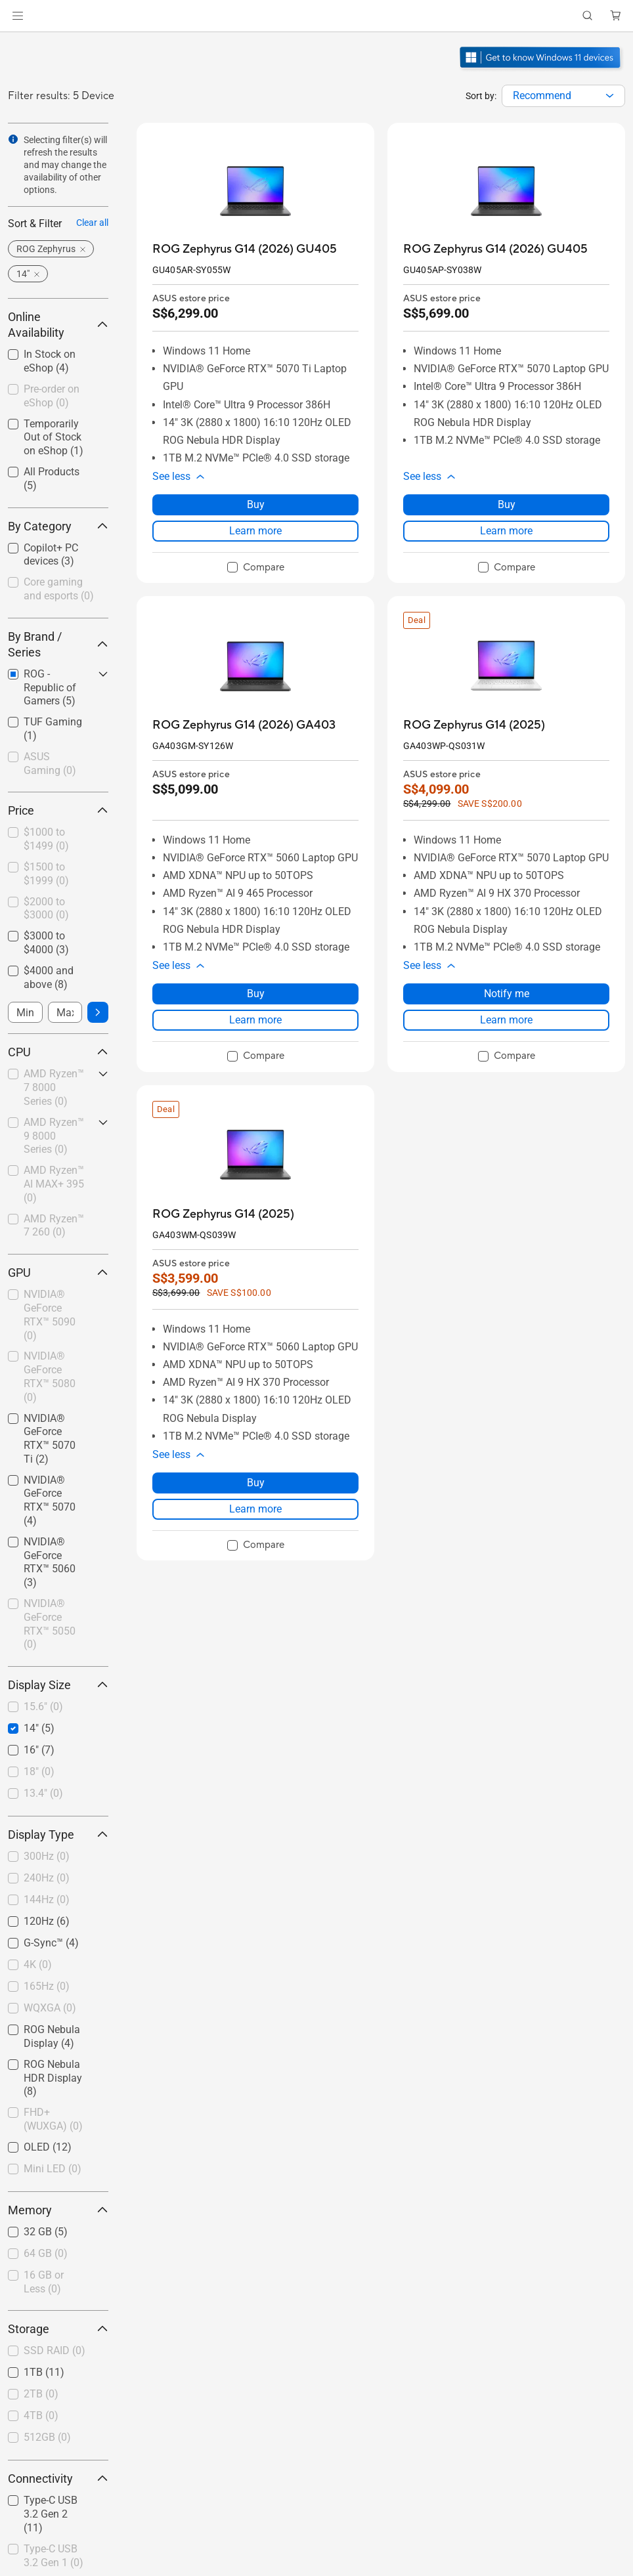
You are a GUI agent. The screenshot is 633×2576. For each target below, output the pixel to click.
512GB (47, 2437)
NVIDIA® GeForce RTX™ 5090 (50, 1314)
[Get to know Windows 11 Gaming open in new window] (541, 69)
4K (38, 1964)
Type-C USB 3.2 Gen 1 (53, 2556)
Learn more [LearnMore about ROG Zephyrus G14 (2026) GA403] (255, 1020)
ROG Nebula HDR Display (53, 2078)
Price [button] (58, 810)
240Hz (47, 1878)
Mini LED (52, 2168)
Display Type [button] (58, 1834)
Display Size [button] (58, 1685)
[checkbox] (58, 589)
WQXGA (50, 2008)
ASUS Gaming (50, 763)
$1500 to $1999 (46, 874)
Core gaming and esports (59, 589)
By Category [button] (58, 526)
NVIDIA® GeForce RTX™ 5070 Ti (50, 1438)
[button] (18, 16)
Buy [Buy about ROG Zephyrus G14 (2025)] (256, 1482)
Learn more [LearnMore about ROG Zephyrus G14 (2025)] (506, 1020)
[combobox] (563, 96)
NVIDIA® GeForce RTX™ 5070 (50, 1500)
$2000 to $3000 (46, 908)
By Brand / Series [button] (58, 644)
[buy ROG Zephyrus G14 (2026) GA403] (244, 725)
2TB (41, 2394)
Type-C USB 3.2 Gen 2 (50, 2514)
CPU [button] (58, 1052)
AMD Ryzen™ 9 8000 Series (54, 1136)
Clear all (92, 222)
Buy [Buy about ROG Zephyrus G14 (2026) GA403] (256, 993)
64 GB (46, 2253)
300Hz (47, 1856)
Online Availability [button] (58, 324)
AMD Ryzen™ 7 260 (54, 1226)
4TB (41, 2415)
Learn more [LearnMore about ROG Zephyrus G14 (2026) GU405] (255, 531)
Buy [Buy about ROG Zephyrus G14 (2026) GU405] (256, 504)
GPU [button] (58, 1272)
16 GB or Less (44, 2282)
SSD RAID (54, 2350)
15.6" (43, 1706)
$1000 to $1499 (46, 839)
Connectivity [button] (58, 2478)
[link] (317, 16)
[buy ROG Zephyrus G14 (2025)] (474, 725)
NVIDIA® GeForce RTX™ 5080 (50, 1376)
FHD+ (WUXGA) (53, 2119)
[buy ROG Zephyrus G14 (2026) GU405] (244, 249)
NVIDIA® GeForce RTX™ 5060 (50, 1562)
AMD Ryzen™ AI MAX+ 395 (54, 1184)
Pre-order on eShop (51, 396)
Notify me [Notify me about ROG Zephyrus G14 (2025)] (506, 993)
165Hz (47, 1986)
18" (39, 1771)
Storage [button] (58, 2329)
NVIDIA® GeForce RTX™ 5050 (50, 1623)
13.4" (43, 1793)
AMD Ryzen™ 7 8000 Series (54, 1087)
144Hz (47, 1899)
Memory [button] (58, 2210)
